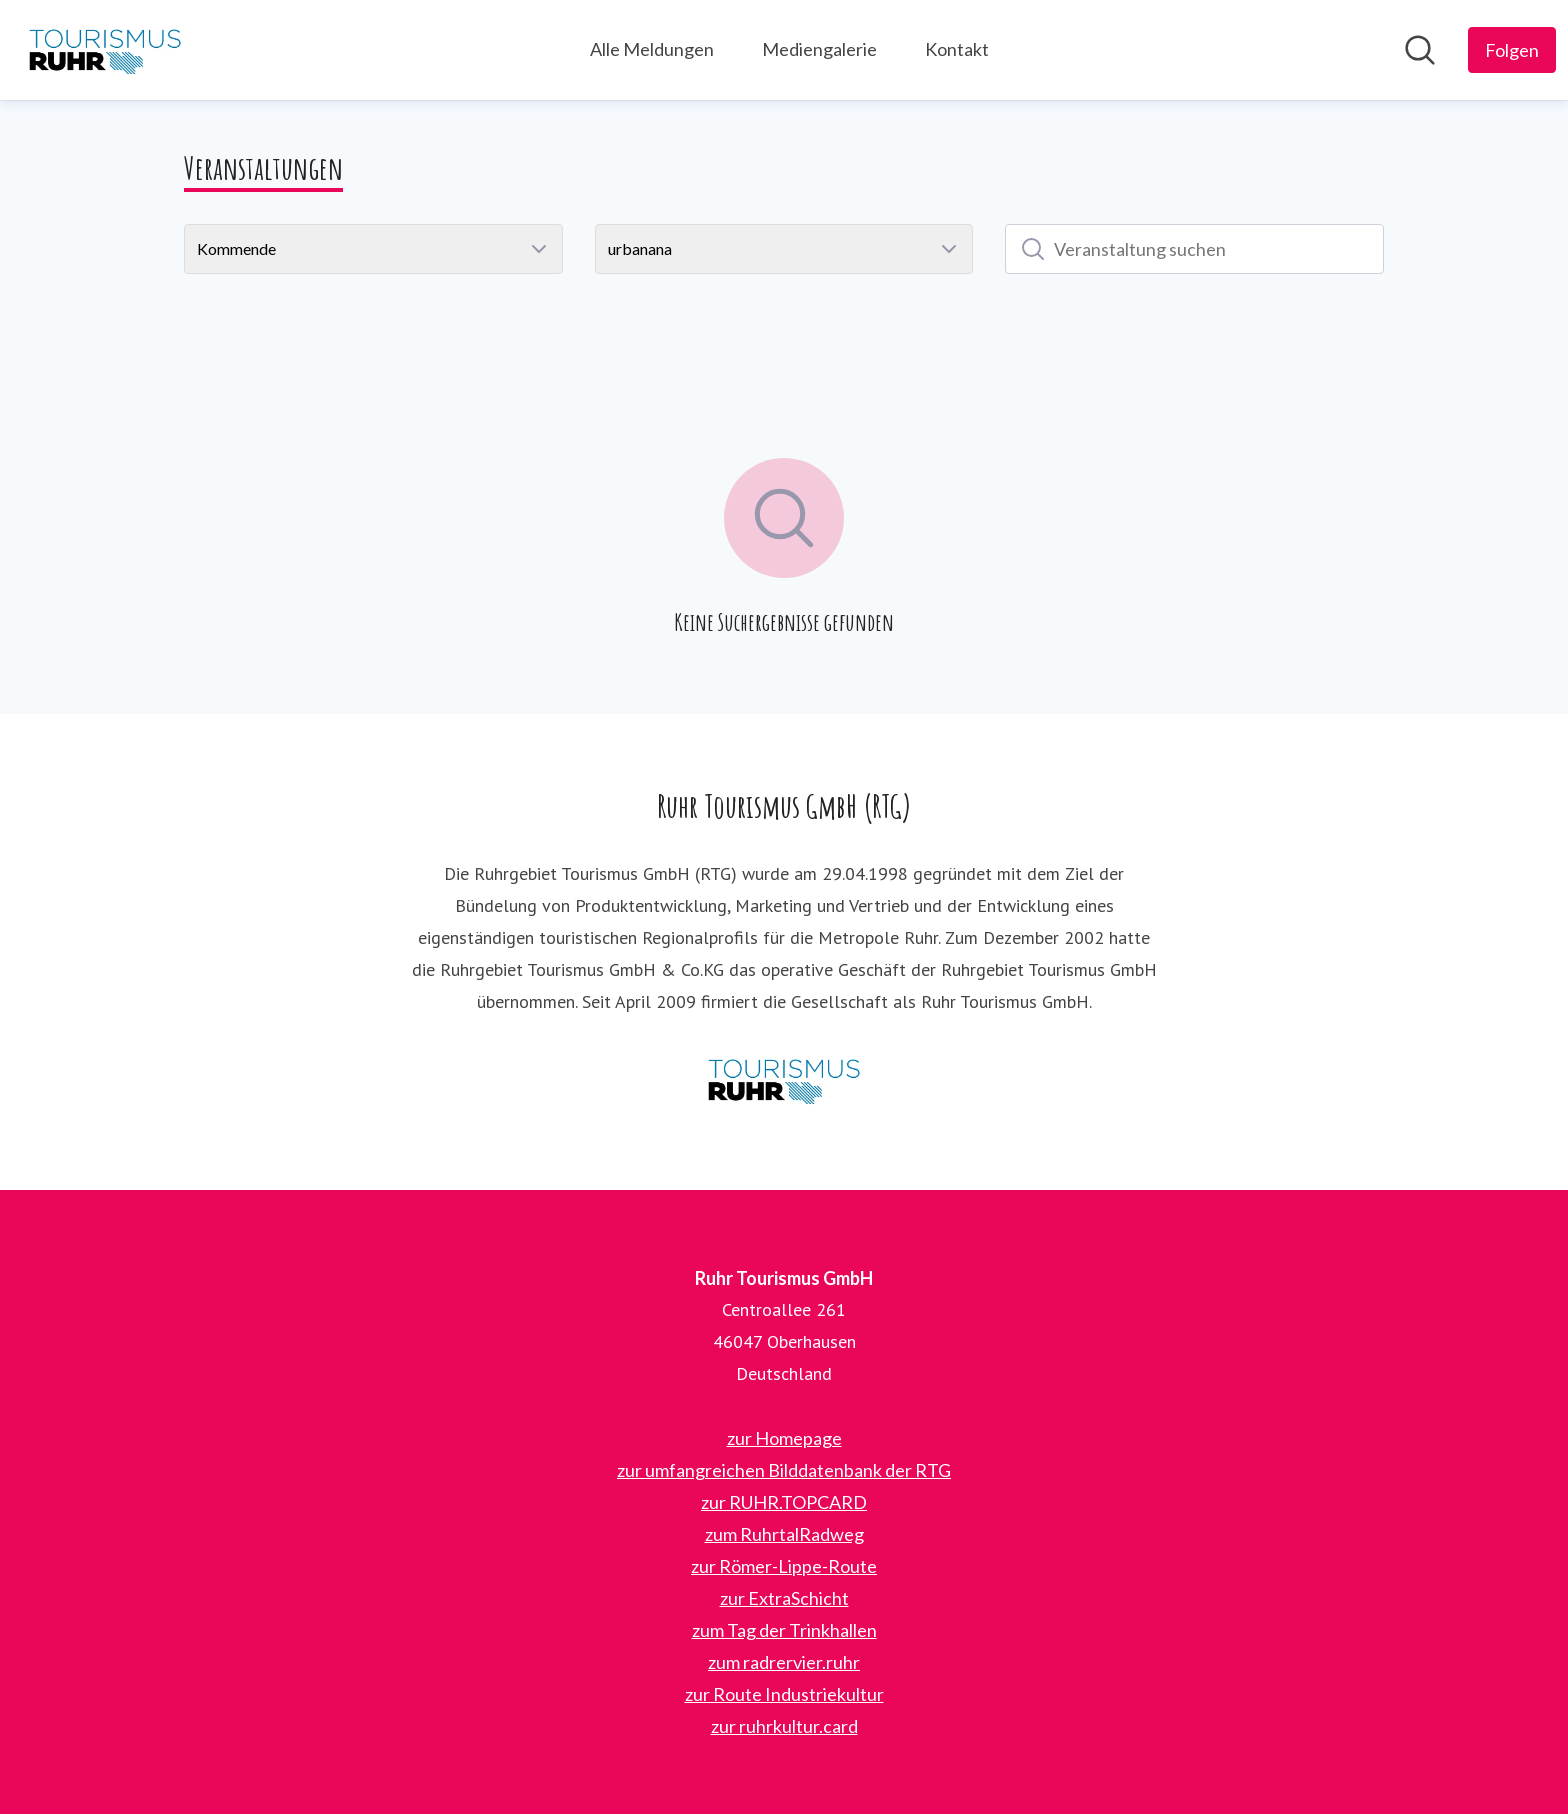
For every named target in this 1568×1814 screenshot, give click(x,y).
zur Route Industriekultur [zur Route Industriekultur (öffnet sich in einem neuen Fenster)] (784, 1694)
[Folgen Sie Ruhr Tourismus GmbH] (1512, 50)
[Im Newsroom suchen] (1420, 50)
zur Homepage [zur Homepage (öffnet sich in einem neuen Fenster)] (784, 1438)
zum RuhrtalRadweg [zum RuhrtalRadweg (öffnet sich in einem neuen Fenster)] (784, 1534)
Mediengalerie (819, 49)
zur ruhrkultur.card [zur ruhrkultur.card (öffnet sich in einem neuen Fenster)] (784, 1726)
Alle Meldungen (652, 49)
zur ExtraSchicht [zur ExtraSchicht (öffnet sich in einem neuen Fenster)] (784, 1598)
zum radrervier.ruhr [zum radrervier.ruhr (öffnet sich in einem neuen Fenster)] (784, 1662)
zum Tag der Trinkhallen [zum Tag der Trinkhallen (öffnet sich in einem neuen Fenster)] (784, 1630)
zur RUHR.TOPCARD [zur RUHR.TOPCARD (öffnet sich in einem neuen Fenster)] (784, 1502)
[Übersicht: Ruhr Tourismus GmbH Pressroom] (105, 50)
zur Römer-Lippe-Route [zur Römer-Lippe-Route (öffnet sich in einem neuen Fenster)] (784, 1566)
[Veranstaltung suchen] (1194, 249)
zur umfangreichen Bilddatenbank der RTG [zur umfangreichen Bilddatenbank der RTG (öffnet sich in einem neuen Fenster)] (784, 1470)
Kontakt (957, 49)
